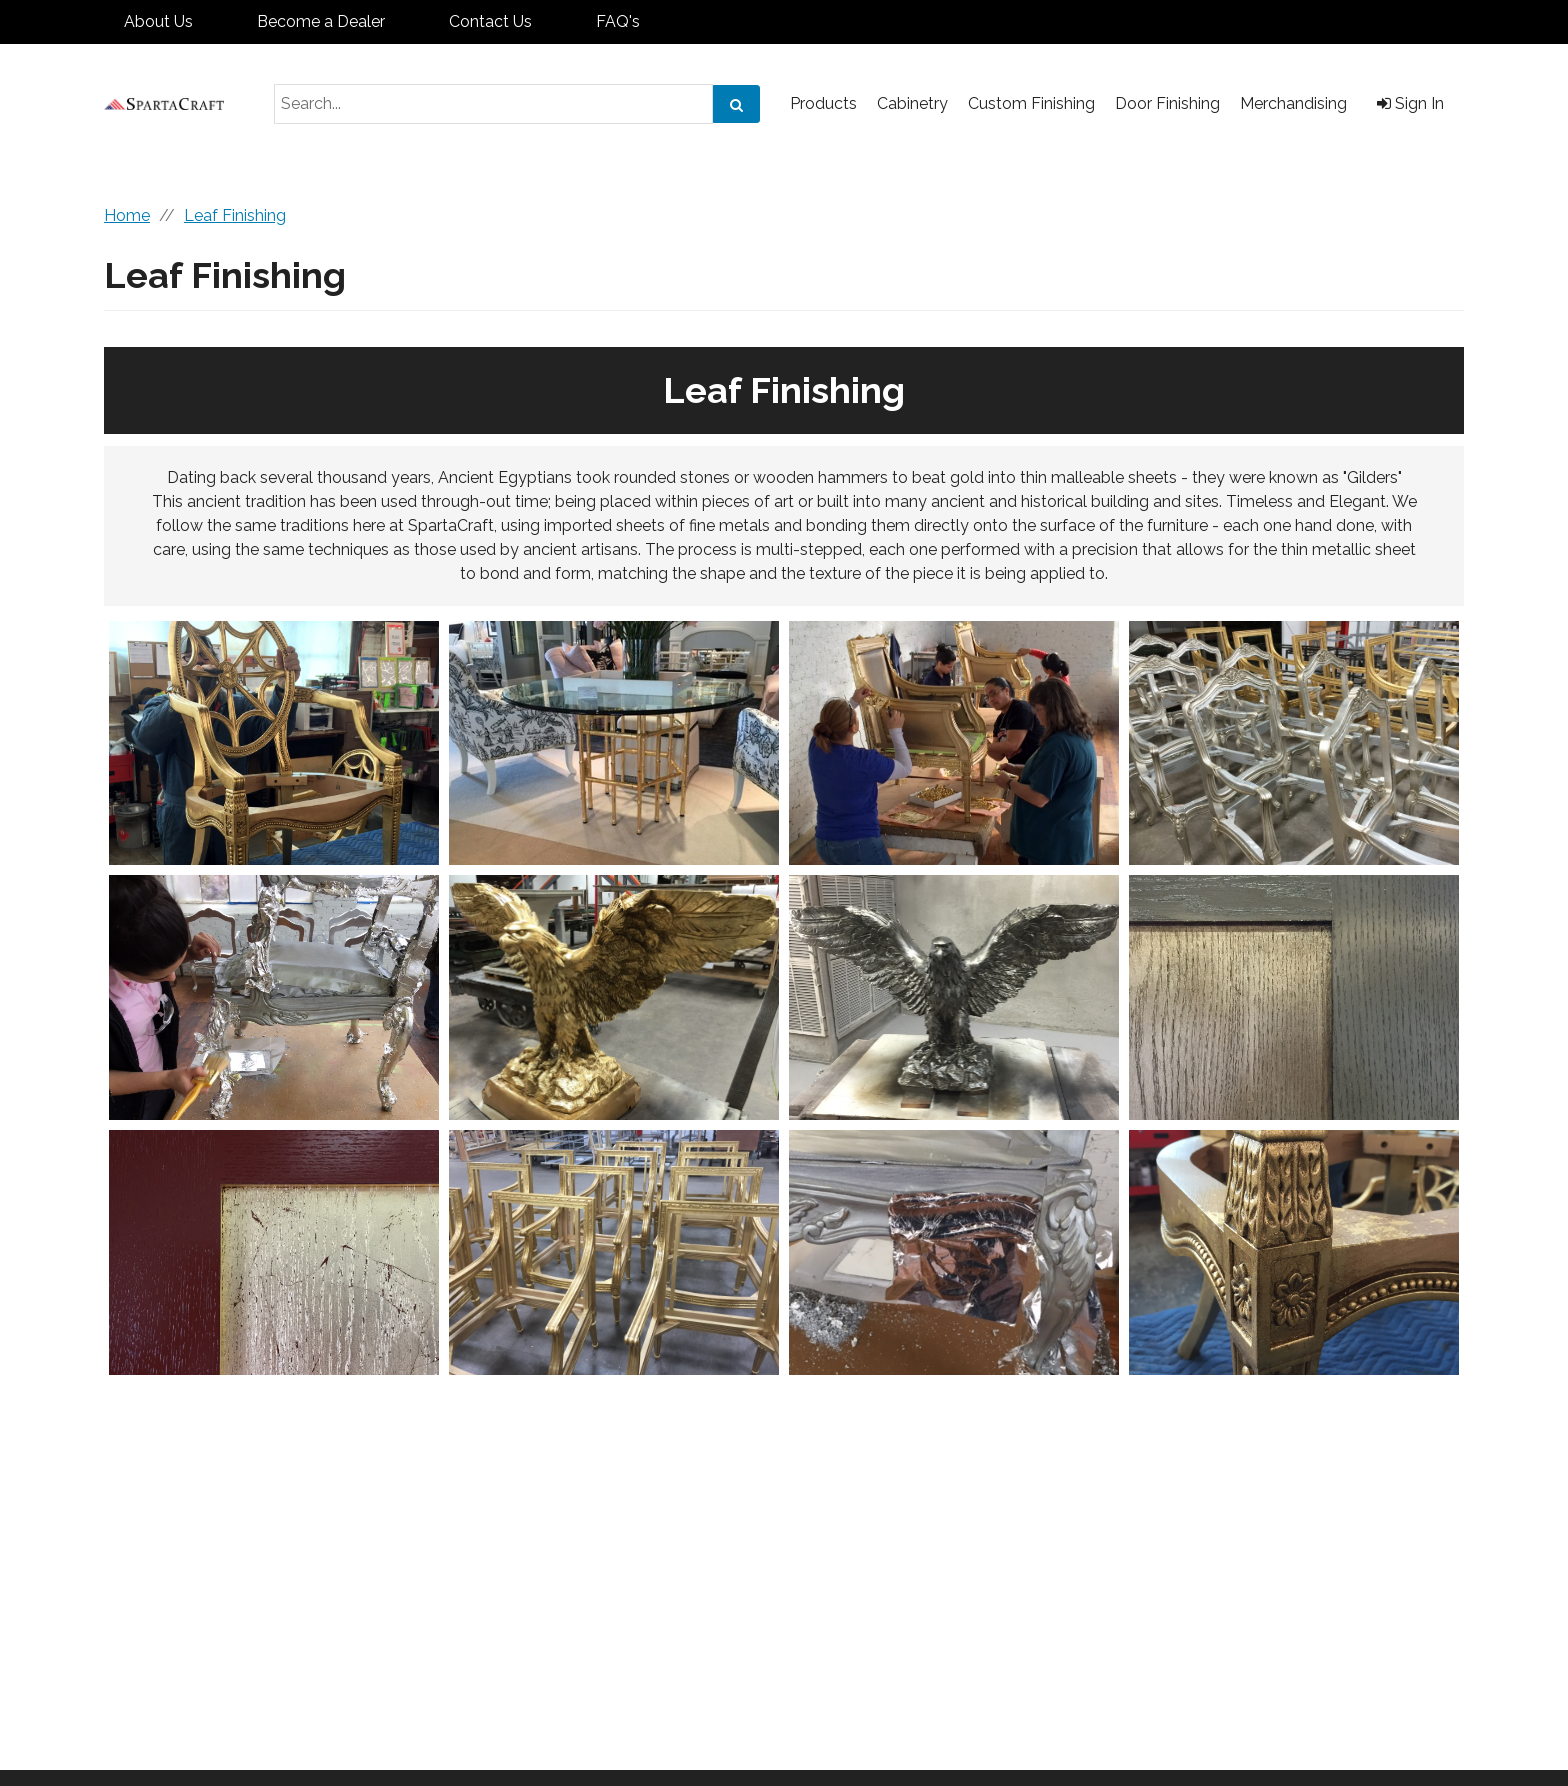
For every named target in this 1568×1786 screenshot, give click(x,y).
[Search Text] (493, 104)
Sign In (1410, 103)
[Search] (736, 104)
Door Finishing (1167, 103)
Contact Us (490, 21)
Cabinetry (912, 103)
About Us (158, 21)
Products (823, 103)
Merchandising (1293, 103)
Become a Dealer (321, 21)
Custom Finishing (1031, 103)
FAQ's (618, 21)
